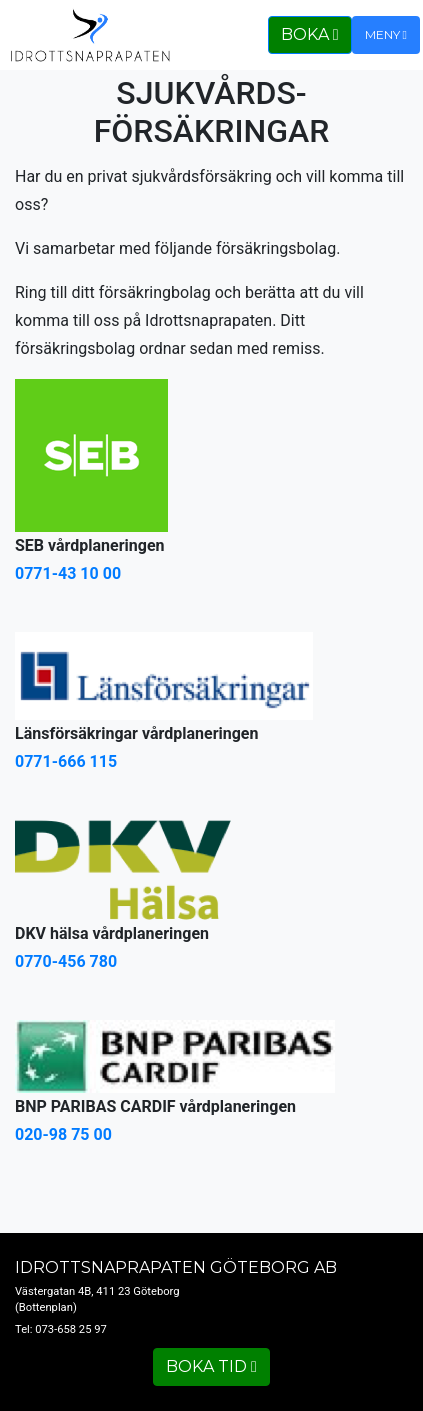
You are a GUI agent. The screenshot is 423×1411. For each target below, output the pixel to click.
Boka (310, 34)
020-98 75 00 (63, 1134)
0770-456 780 (66, 961)
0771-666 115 (66, 761)
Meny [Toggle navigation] (386, 34)
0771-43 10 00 (68, 573)
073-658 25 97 (71, 1329)
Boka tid (211, 1366)
